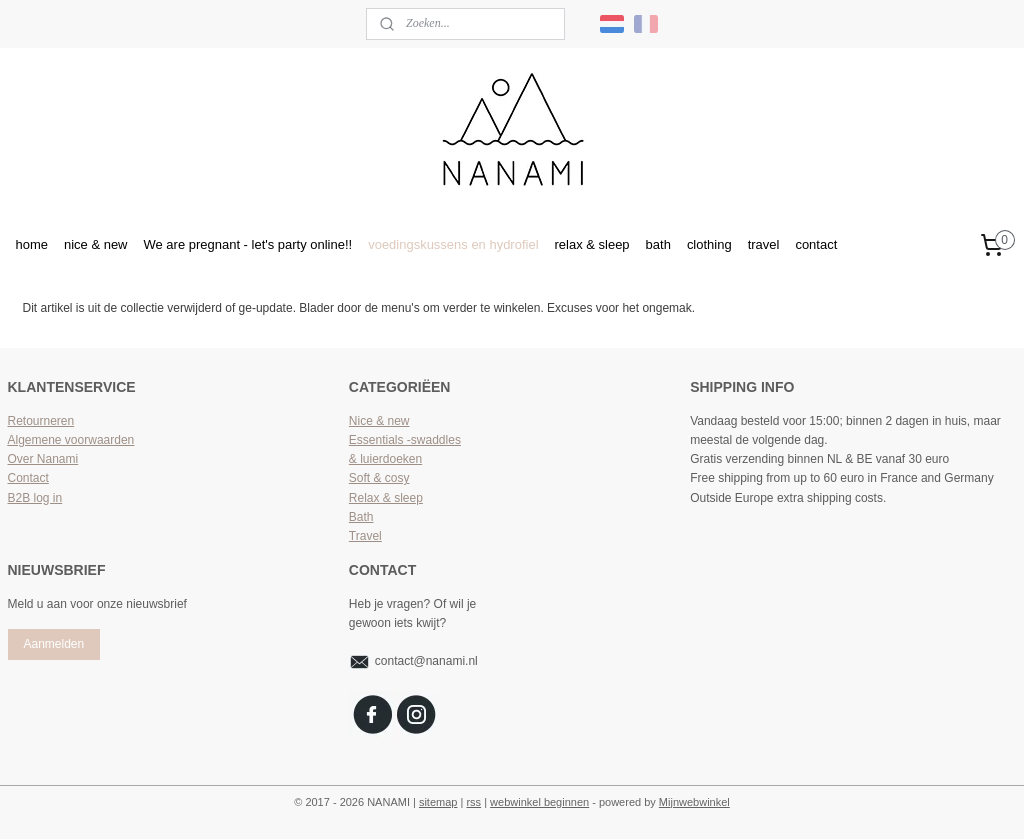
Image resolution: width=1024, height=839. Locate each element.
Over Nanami (43, 459)
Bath (361, 517)
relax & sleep (592, 244)
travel (764, 244)
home (32, 244)
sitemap (438, 802)
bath (658, 244)
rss (473, 802)
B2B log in (35, 498)
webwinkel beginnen (539, 802)
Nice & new (379, 421)
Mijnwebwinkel (694, 802)
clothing (709, 244)
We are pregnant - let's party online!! (248, 244)
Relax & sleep (386, 498)
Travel (365, 536)
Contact (28, 478)
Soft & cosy (379, 478)
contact (816, 244)
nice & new (96, 244)
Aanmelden (53, 644)
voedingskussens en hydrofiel (453, 244)
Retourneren (41, 421)
